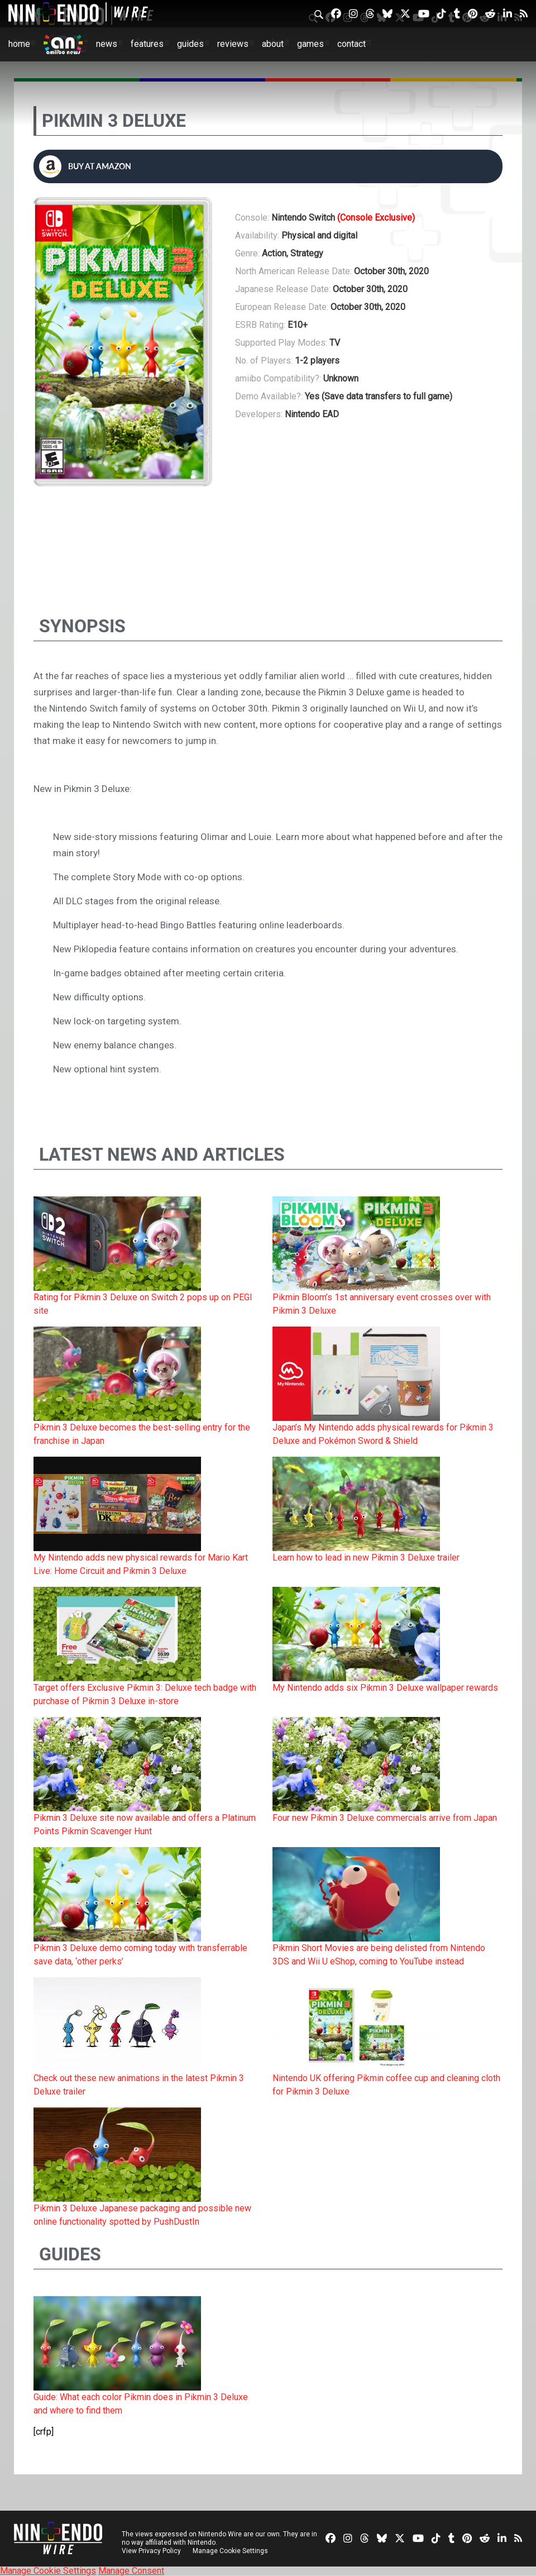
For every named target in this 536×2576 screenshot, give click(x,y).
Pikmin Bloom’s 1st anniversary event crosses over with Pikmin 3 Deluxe (381, 1304)
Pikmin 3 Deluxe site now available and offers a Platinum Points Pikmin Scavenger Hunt (145, 1824)
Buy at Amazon (85, 166)
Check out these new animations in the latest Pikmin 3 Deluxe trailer (139, 2085)
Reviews (232, 44)
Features (147, 44)
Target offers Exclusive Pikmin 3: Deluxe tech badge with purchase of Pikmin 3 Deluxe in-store (145, 1694)
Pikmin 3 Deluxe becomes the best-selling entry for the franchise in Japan (142, 1434)
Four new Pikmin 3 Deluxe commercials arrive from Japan (384, 1817)
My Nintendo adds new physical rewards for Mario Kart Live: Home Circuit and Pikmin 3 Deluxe (141, 1564)
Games (310, 44)
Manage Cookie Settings (231, 2551)
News (106, 44)
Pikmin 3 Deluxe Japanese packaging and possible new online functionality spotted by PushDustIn (142, 2215)
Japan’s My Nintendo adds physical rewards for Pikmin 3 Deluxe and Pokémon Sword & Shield (383, 1434)
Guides (190, 44)
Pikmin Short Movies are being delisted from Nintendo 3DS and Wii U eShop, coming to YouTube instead (378, 1955)
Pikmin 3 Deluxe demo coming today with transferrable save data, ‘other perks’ (140, 1955)
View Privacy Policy (151, 2551)
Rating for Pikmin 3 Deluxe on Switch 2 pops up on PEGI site (143, 1304)
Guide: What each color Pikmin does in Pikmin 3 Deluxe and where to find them (141, 2404)
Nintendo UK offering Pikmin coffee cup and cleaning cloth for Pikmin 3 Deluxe (386, 2085)
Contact (351, 44)
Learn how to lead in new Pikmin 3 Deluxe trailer (366, 1557)
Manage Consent (131, 2570)
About (273, 44)
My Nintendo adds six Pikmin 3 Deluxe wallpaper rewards (385, 1687)
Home (19, 44)
